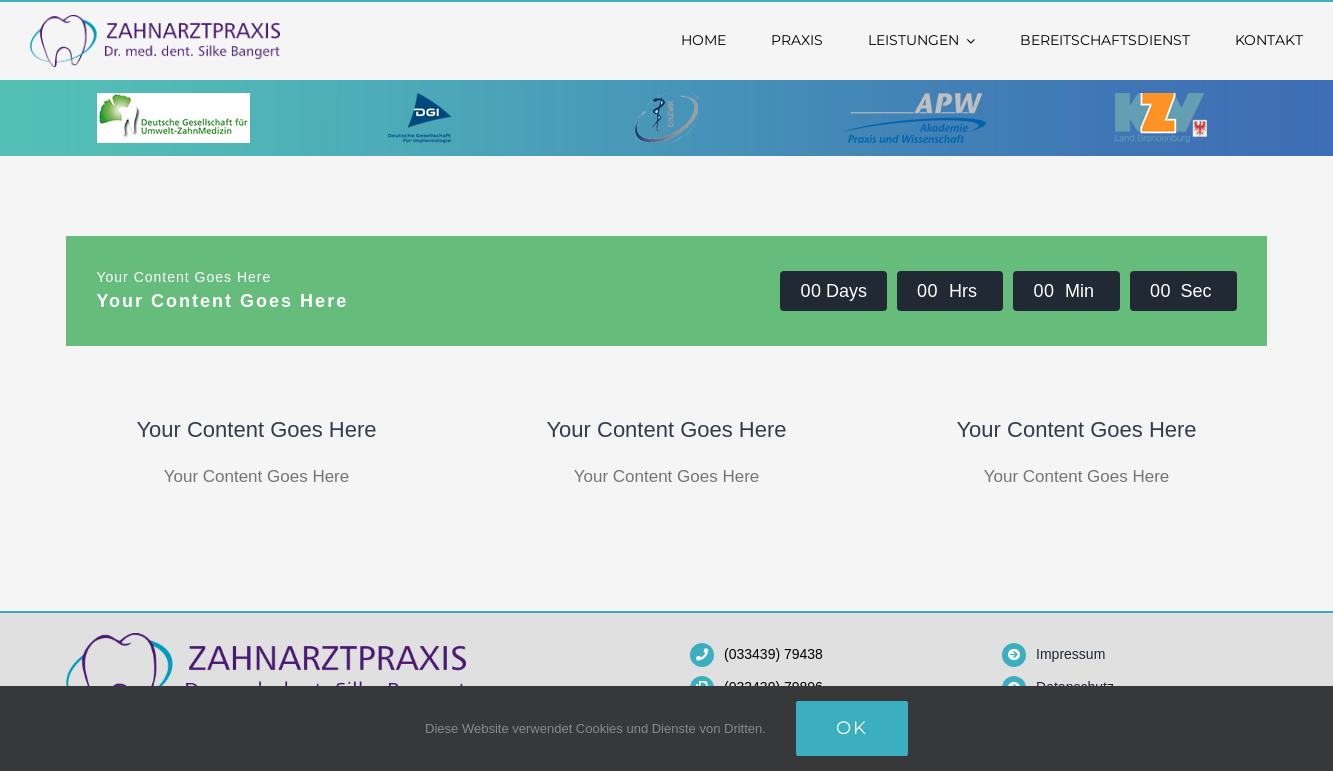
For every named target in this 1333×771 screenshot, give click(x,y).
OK (852, 728)
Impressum (1070, 654)
